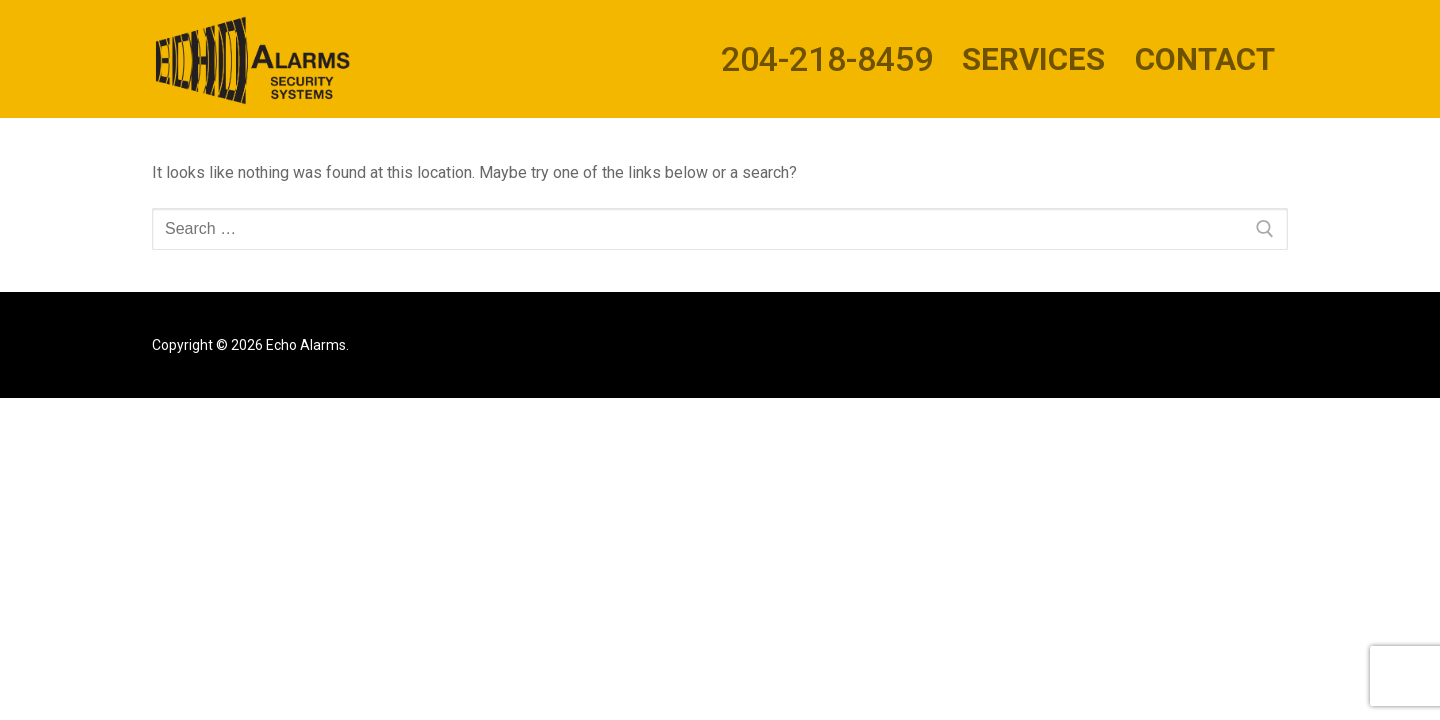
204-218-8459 (827, 59)
